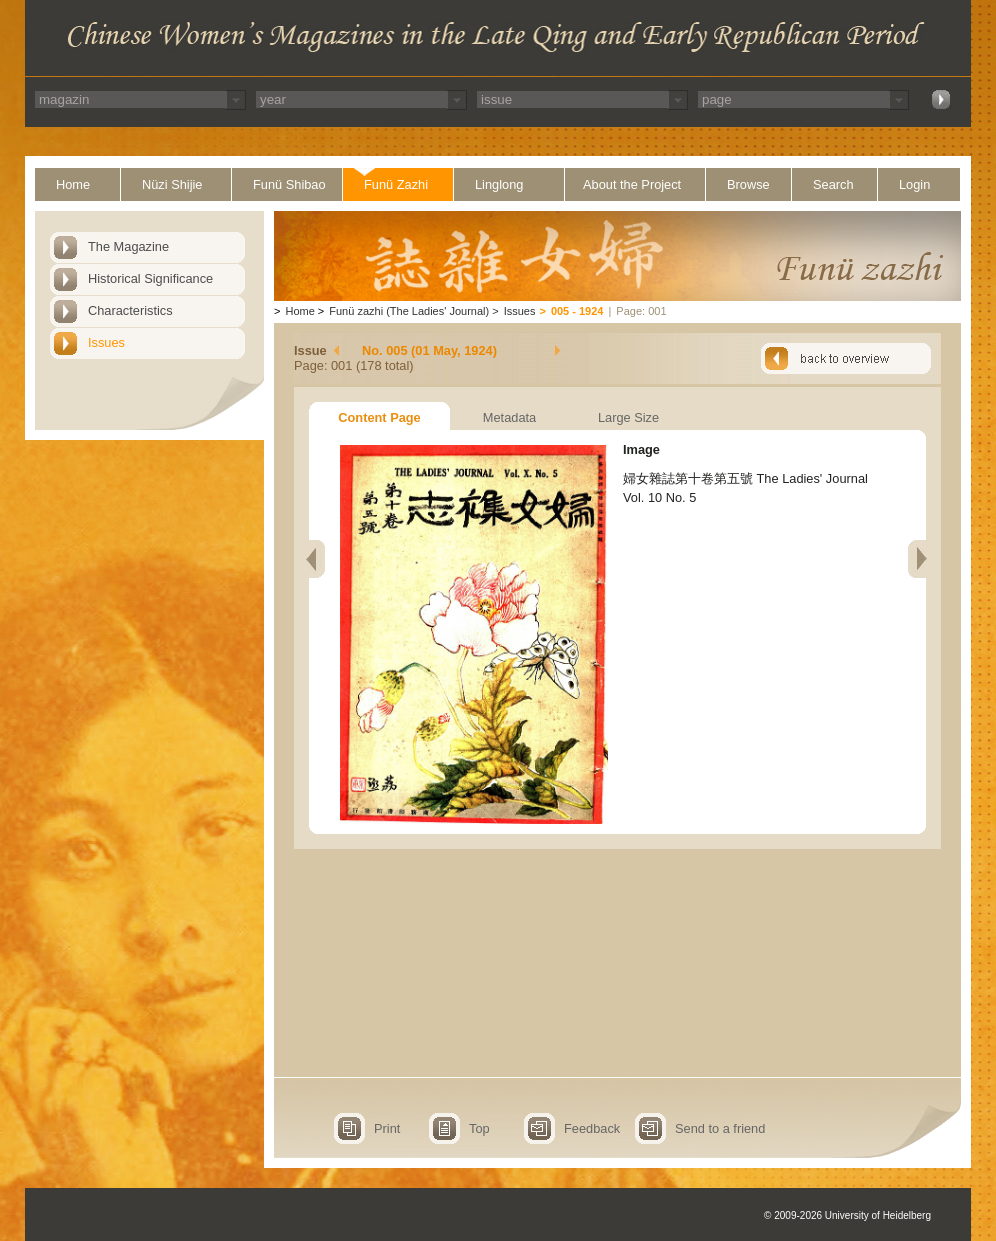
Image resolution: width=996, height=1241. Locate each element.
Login (914, 184)
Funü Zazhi (396, 184)
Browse (748, 184)
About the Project (632, 184)
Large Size (628, 417)
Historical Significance (150, 278)
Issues (106, 342)
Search (833, 184)
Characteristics (130, 310)
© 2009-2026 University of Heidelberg (847, 1215)
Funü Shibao (289, 184)
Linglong (499, 184)
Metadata (509, 417)
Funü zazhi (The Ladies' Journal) (409, 311)
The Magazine (128, 246)
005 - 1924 (577, 311)
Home (73, 184)
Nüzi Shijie (172, 184)
